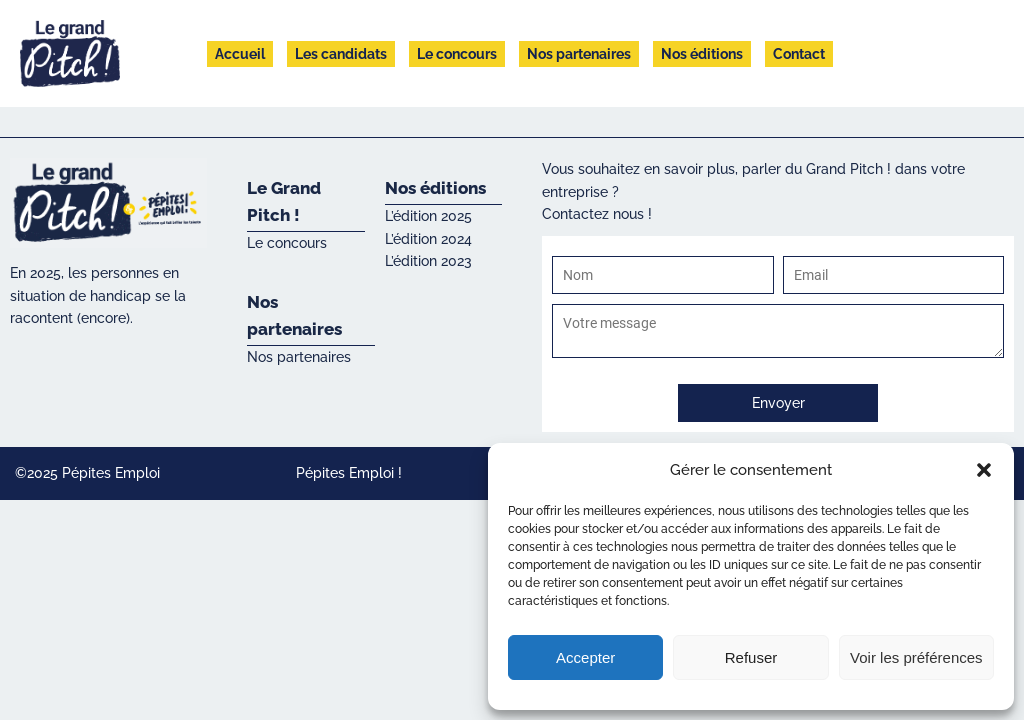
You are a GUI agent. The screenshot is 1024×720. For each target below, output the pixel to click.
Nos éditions (702, 54)
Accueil (240, 54)
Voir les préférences (916, 657)
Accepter (585, 657)
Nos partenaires (579, 54)
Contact (799, 54)
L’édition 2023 (428, 261)
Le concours (457, 54)
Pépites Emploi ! (349, 473)
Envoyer (778, 403)
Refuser (751, 657)
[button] (984, 470)
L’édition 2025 (428, 216)
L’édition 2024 (428, 239)
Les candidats (341, 54)
